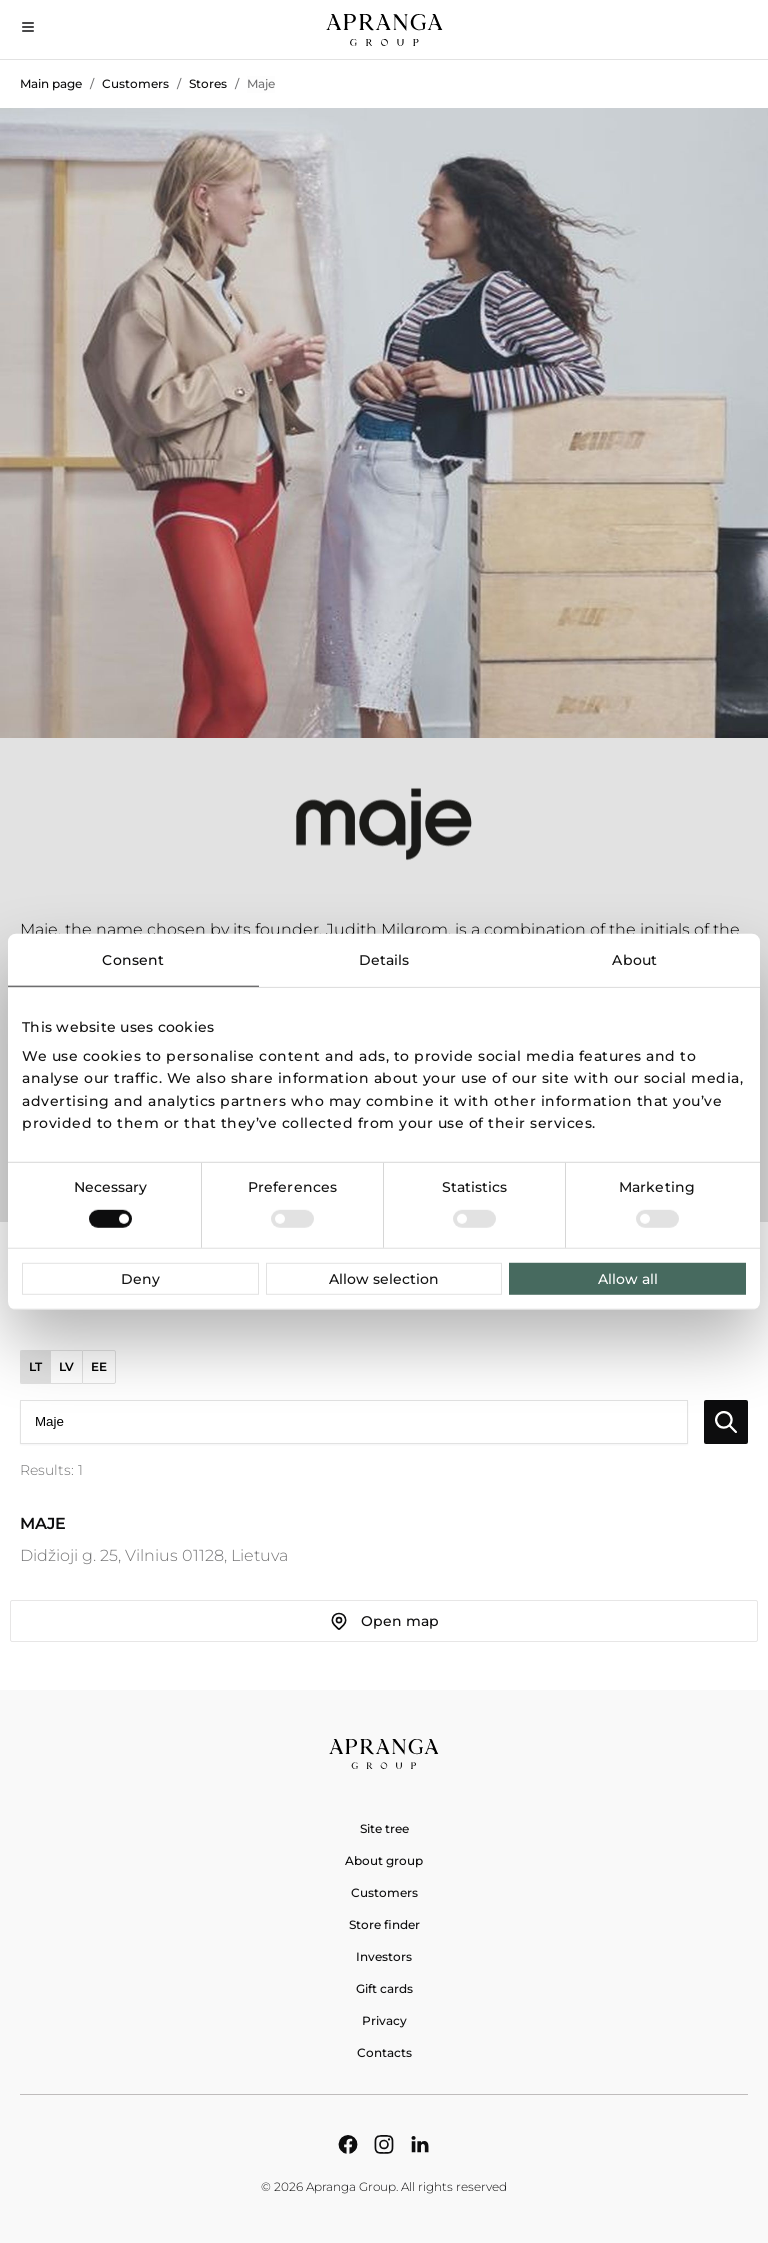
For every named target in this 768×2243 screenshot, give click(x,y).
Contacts (384, 2052)
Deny (140, 1279)
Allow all (628, 1279)
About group (384, 1860)
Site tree (384, 1828)
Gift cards (384, 1988)
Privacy (384, 2020)
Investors (384, 1956)
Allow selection (384, 1279)
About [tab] (634, 959)
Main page (51, 83)
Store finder (384, 1924)
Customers (135, 83)
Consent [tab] (133, 959)
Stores (208, 83)
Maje (261, 83)
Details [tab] (384, 959)
